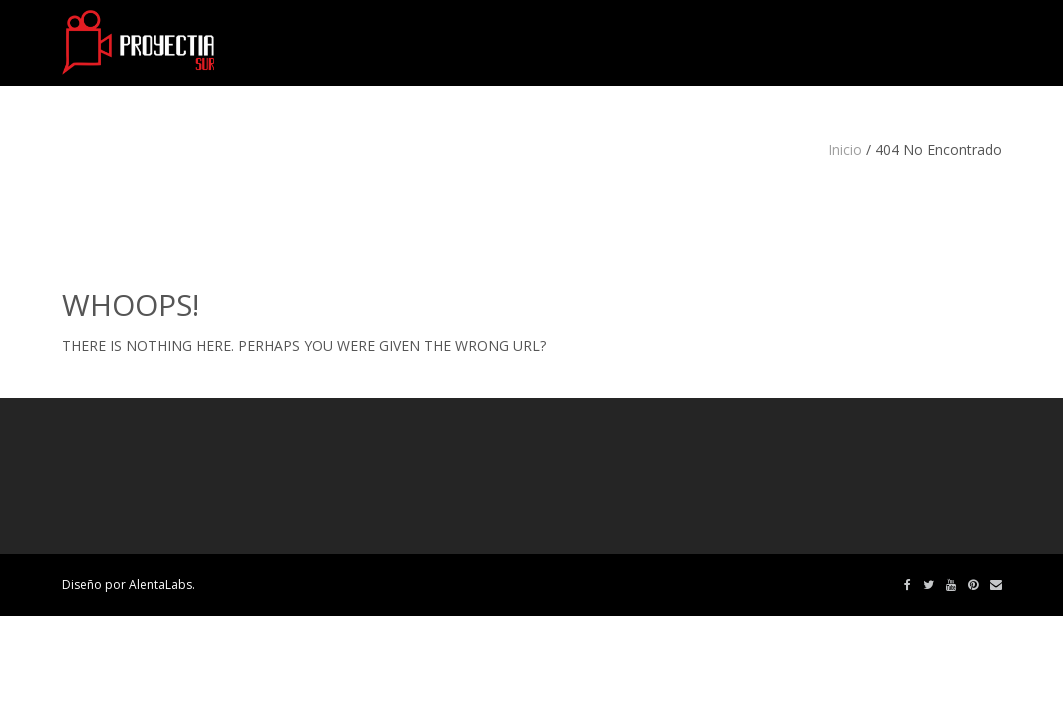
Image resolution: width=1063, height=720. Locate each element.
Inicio (845, 149)
